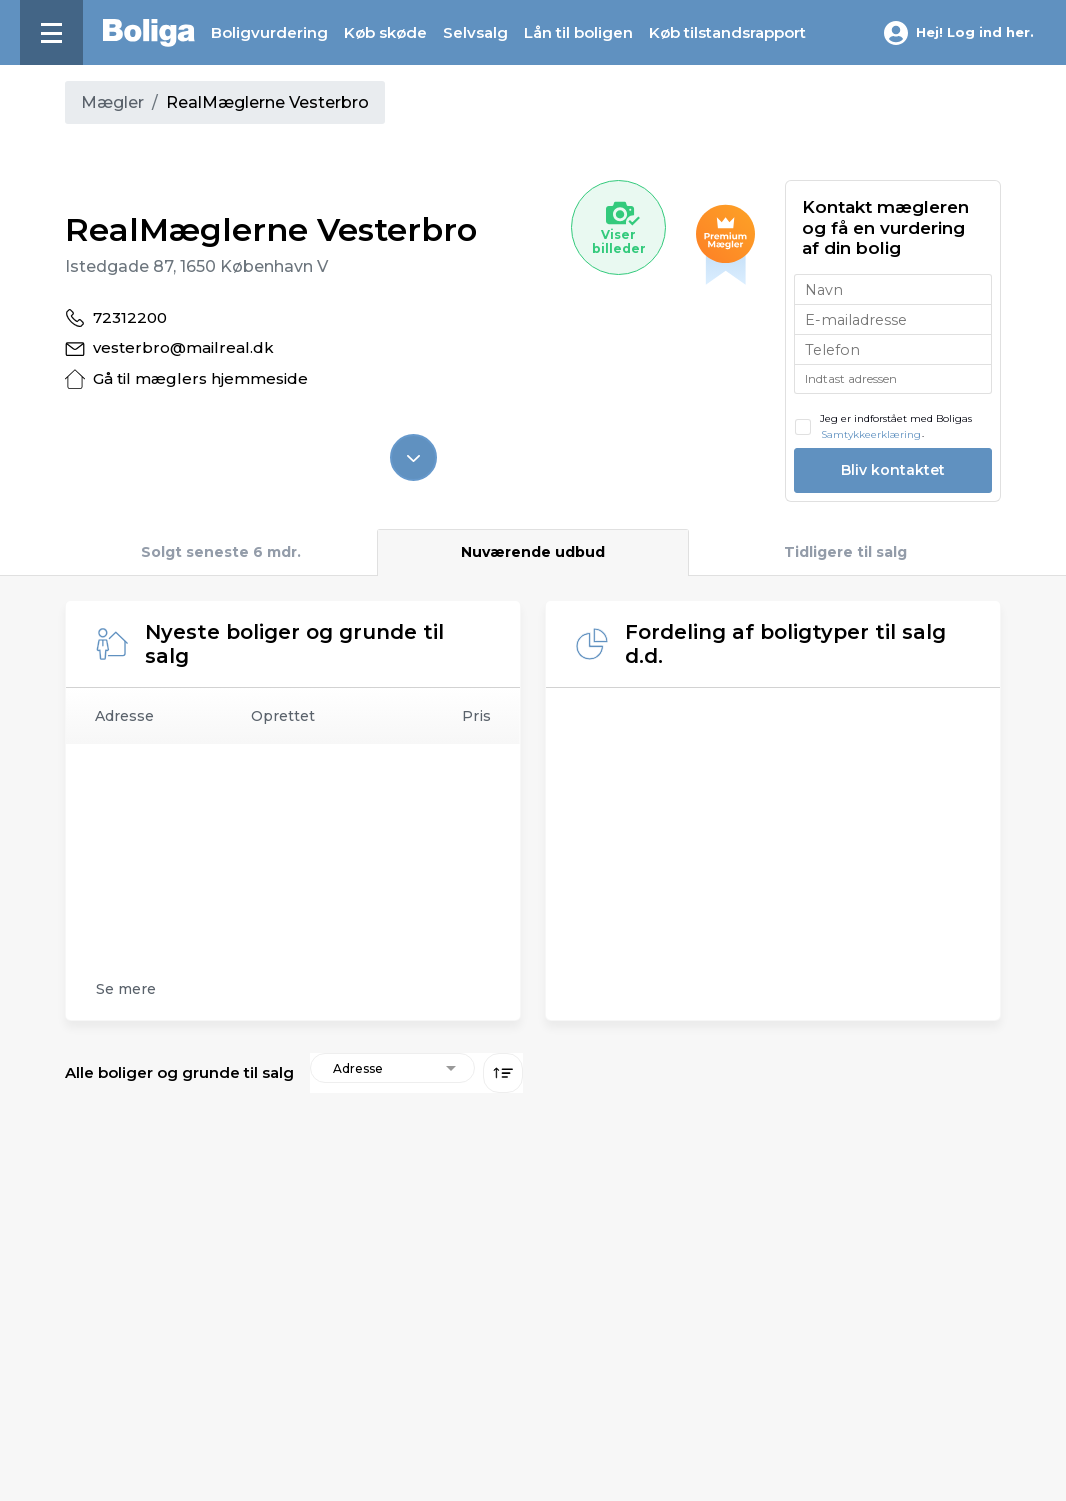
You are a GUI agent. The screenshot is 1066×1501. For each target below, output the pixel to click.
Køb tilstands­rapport (727, 33)
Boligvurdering (269, 33)
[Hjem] (149, 33)
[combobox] (893, 379)
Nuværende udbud (533, 552)
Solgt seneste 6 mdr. (221, 552)
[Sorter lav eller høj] (503, 1073)
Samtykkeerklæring (871, 434)
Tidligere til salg (845, 552)
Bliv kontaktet (893, 470)
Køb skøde (385, 33)
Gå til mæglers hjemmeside (200, 378)
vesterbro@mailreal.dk (183, 347)
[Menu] (51, 32)
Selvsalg (475, 33)
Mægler (112, 102)
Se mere (126, 989)
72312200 (130, 317)
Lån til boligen (578, 33)
